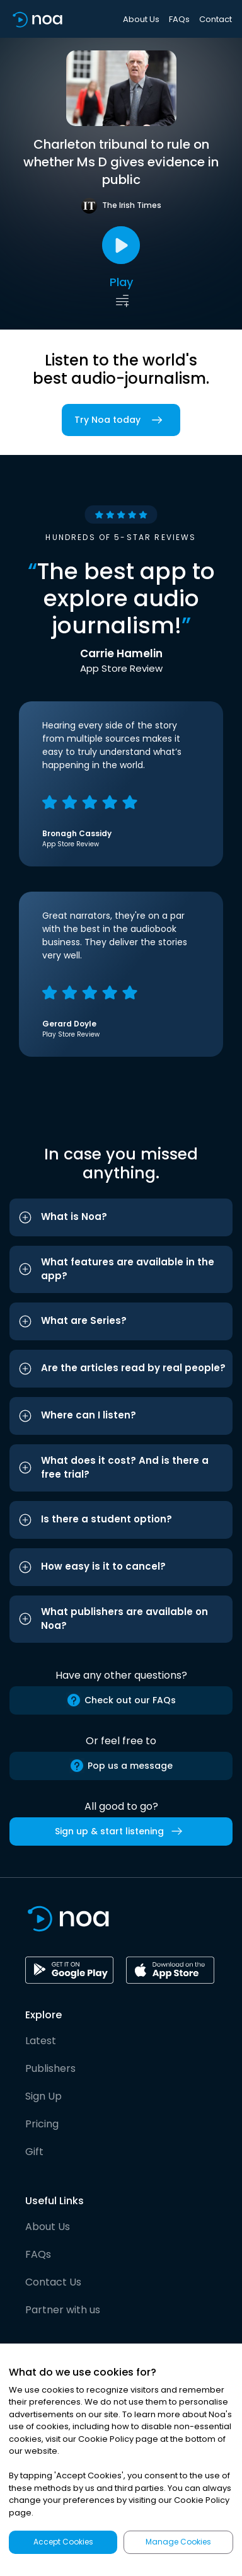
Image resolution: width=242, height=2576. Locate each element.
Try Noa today (121, 420)
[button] (121, 1217)
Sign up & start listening (121, 1831)
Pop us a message (121, 1765)
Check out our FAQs (121, 1700)
